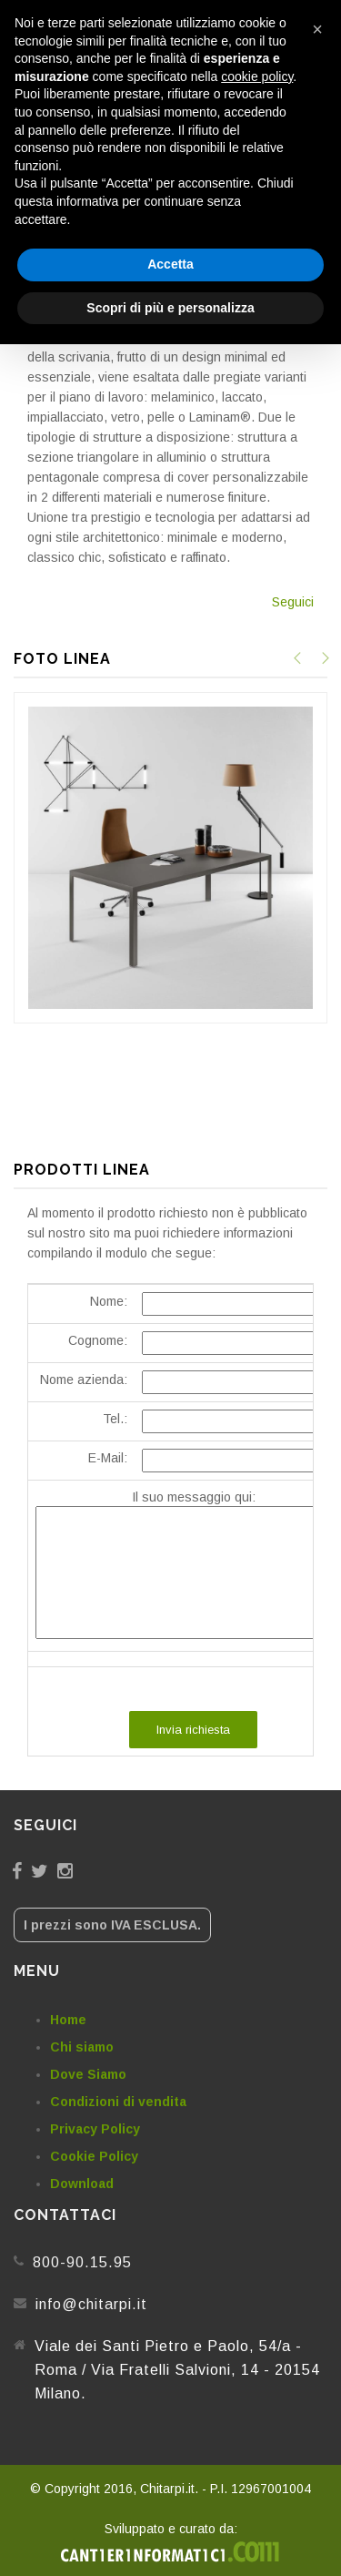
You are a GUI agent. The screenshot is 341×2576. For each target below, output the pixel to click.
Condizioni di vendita (118, 2101)
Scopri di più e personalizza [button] (170, 307)
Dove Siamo (88, 2074)
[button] (317, 29)
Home (68, 2019)
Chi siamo (82, 2047)
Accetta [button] (170, 264)
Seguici (293, 602)
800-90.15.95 (82, 2262)
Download (82, 2183)
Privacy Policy (95, 2129)
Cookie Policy (94, 2156)
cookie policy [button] (257, 76)
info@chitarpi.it (91, 2304)
